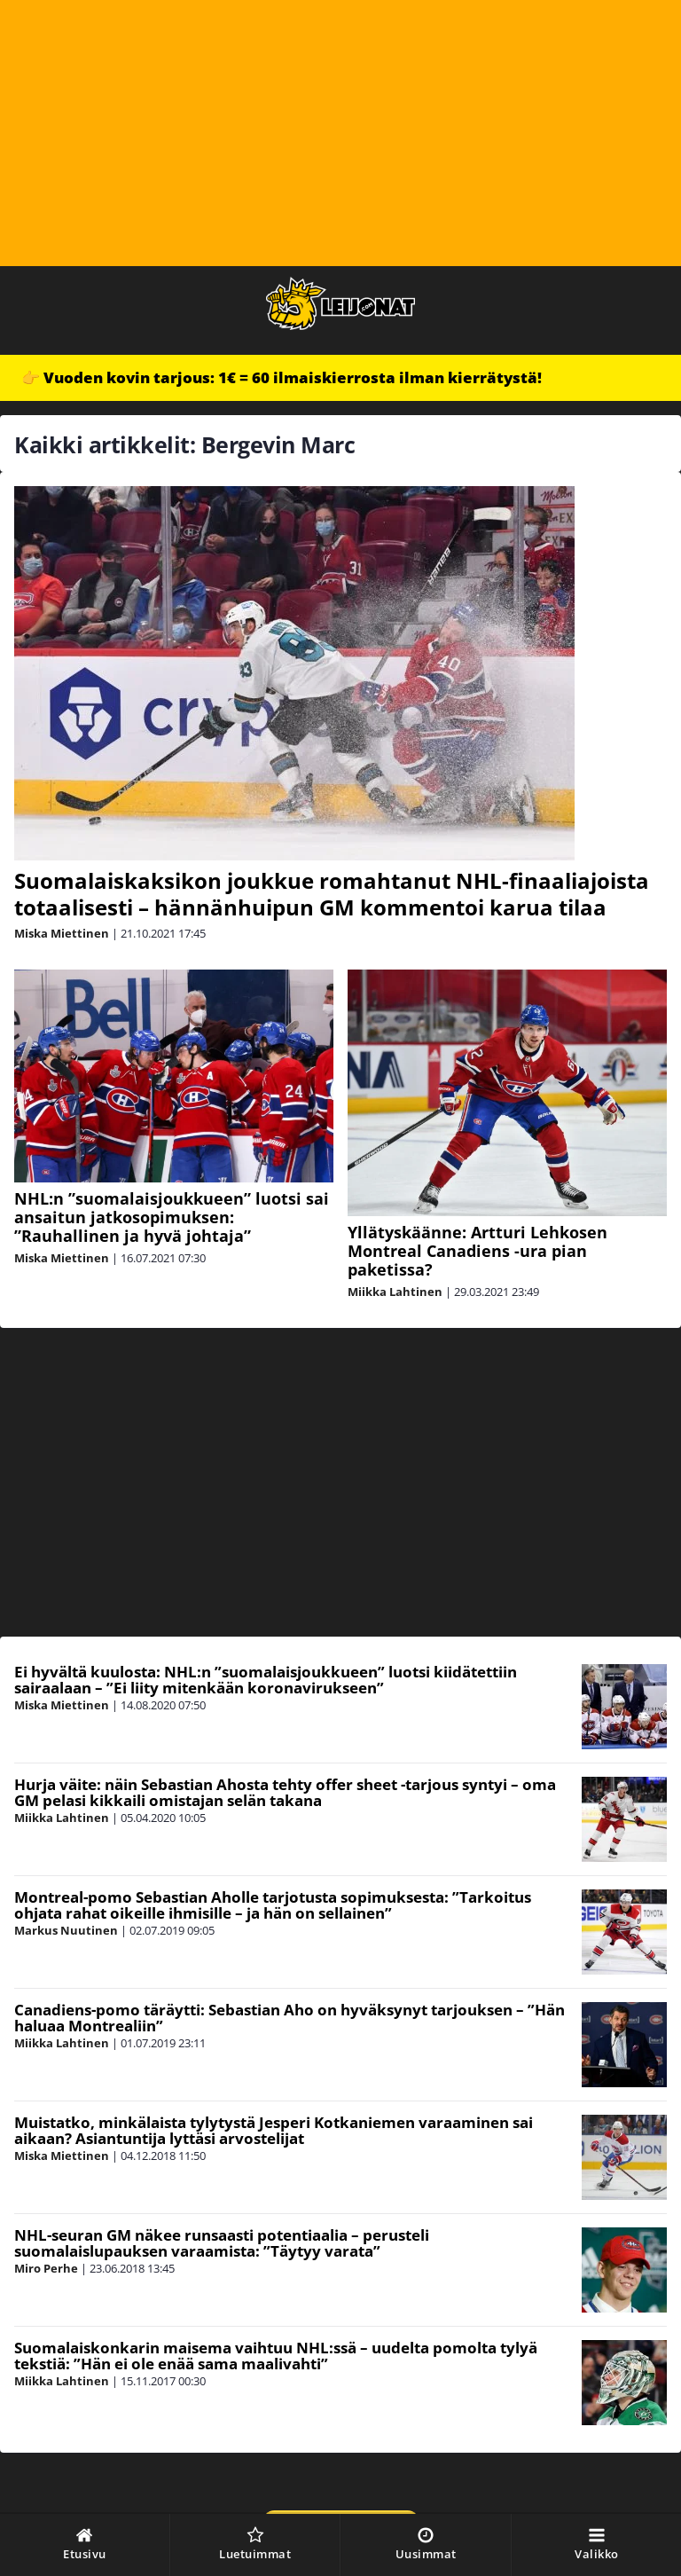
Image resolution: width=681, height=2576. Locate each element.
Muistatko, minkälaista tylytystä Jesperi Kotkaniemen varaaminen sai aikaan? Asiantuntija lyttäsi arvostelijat (273, 2130)
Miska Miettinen (61, 933)
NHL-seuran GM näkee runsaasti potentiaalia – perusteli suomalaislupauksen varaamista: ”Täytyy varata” (221, 2243)
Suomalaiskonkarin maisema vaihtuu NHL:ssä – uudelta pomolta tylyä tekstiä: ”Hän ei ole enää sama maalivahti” (275, 2356)
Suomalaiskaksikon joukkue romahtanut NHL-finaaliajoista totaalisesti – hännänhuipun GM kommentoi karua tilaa (331, 894)
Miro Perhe (46, 2268)
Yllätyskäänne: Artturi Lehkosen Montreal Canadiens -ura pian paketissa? (477, 1250)
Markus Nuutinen (66, 1930)
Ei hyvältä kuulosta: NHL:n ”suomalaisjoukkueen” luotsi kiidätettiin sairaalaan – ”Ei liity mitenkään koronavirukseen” (265, 1680)
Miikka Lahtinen (395, 1292)
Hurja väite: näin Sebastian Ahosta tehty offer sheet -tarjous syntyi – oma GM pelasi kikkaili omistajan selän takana (285, 1792)
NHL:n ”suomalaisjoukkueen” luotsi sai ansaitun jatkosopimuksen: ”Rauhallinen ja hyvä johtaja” (171, 1217)
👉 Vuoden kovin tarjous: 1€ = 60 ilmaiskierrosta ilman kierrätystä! (281, 377)
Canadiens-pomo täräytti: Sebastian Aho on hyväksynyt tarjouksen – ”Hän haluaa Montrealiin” (289, 2018)
